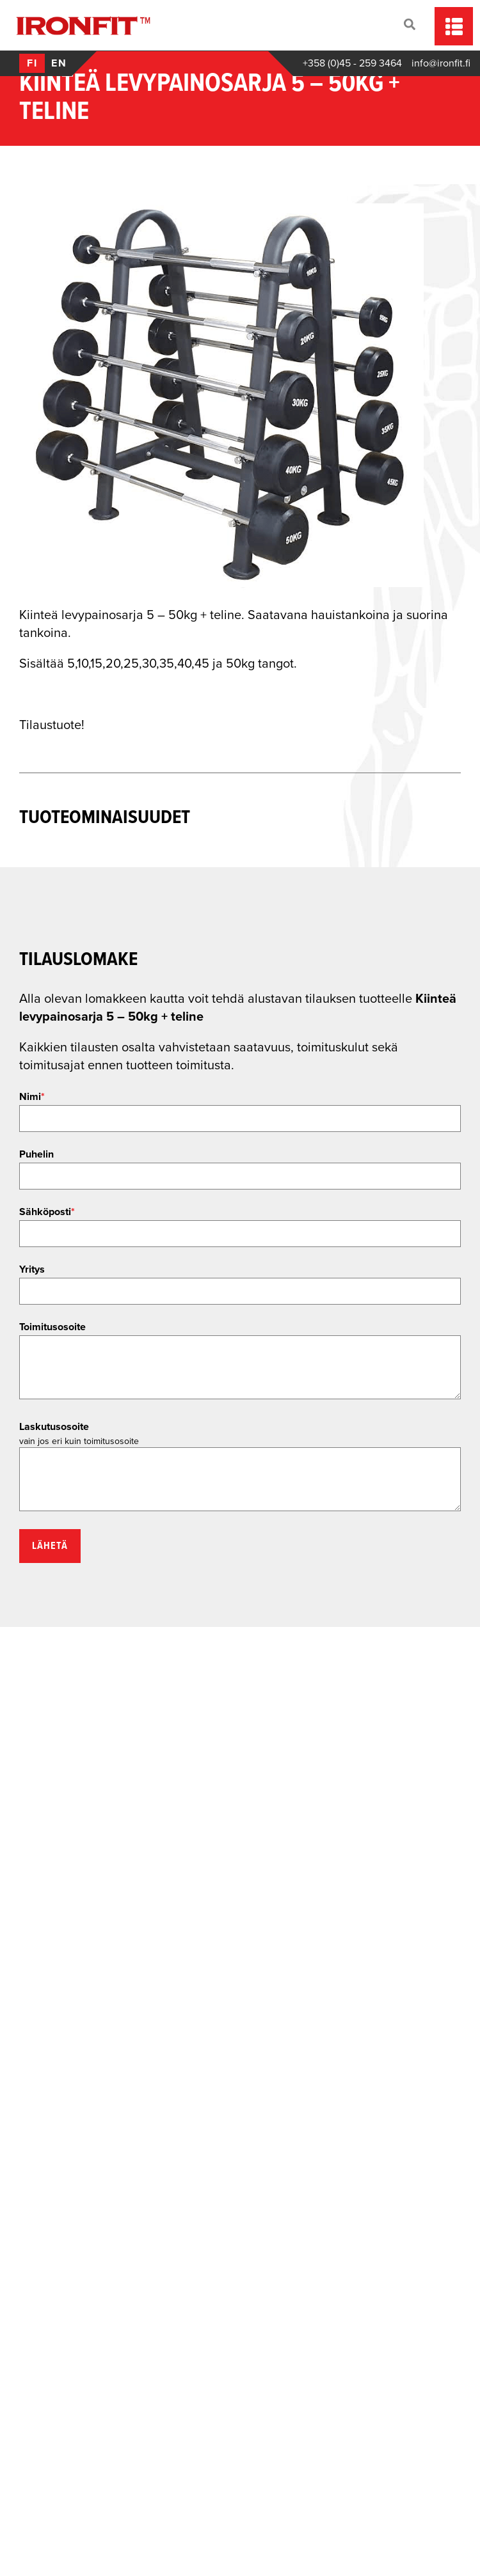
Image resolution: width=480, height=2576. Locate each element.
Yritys (32, 1269)
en (59, 63)
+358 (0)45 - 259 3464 (352, 63)
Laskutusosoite (54, 1426)
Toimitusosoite (52, 1327)
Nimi (32, 1096)
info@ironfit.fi (441, 63)
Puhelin (36, 1154)
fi (32, 63)
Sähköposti (47, 1212)
